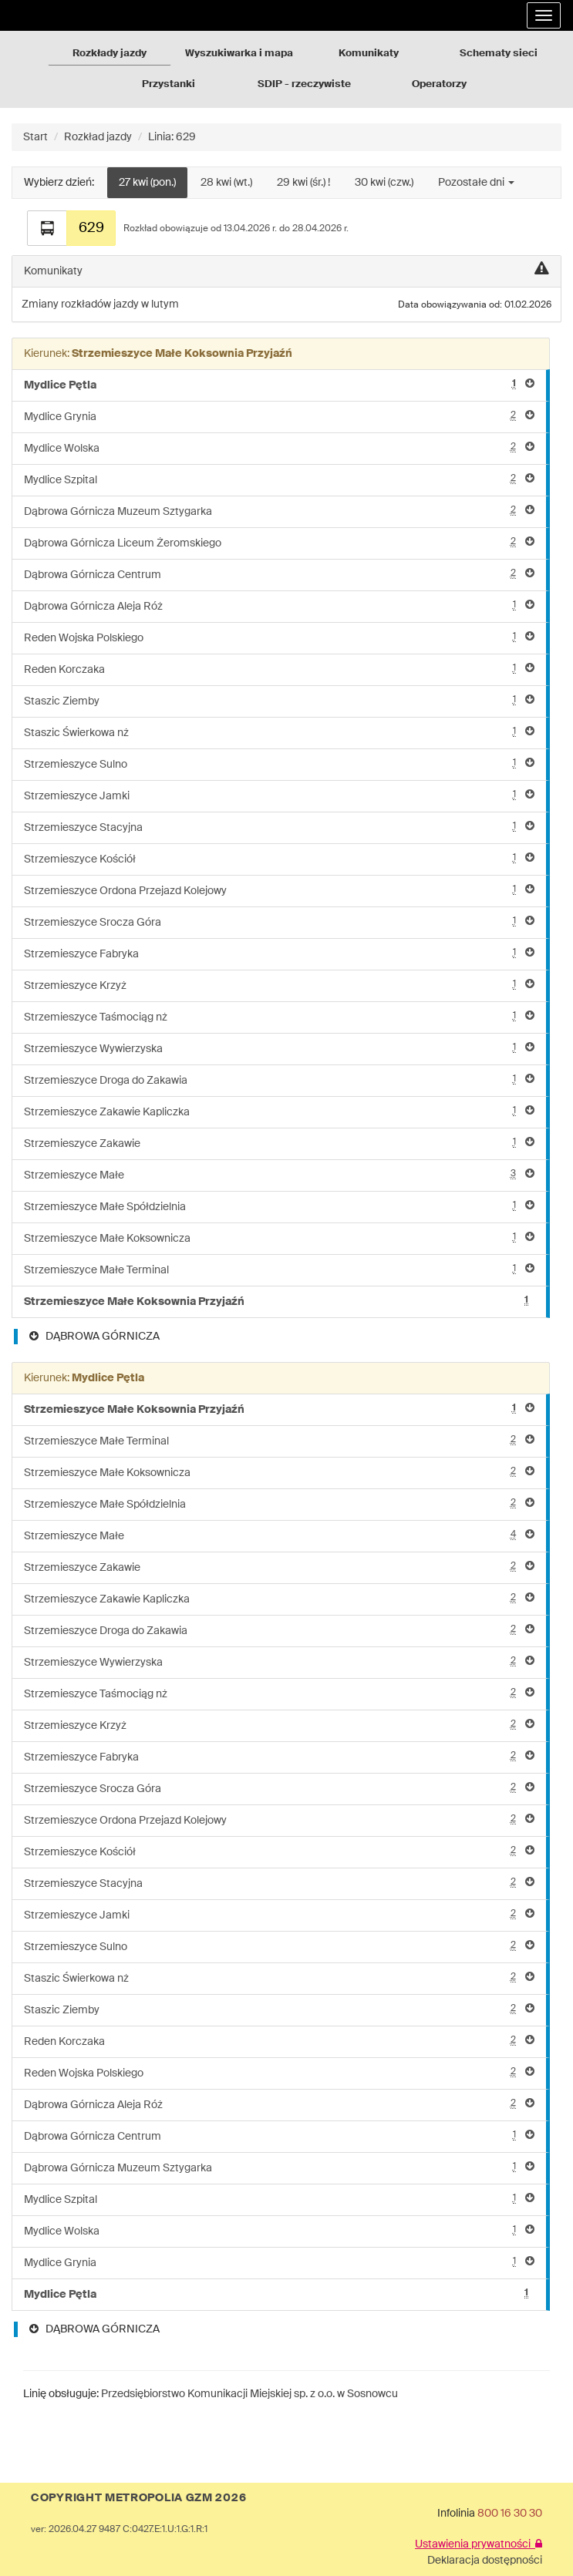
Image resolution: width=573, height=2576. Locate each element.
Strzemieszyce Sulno (279, 763)
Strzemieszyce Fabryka (279, 953)
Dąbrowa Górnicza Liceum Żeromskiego (279, 542)
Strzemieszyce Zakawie (279, 1142)
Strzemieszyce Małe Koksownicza (279, 1237)
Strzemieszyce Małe (279, 1174)
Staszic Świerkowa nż (279, 731)
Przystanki (168, 84)
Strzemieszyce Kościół (279, 858)
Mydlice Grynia (279, 415)
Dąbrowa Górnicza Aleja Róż (279, 605)
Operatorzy (439, 84)
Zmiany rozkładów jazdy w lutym (100, 304)
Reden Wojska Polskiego (279, 637)
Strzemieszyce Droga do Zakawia (279, 1079)
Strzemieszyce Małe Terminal (279, 1269)
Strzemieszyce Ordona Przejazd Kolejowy (279, 889)
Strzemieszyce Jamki (279, 795)
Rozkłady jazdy (109, 54)
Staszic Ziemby (279, 700)
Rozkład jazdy (98, 137)
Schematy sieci (499, 54)
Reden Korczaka (279, 668)
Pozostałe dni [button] (476, 182)
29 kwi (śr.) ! (303, 182)
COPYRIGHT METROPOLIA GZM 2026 (138, 2498)
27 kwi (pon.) (147, 182)
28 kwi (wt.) (226, 182)
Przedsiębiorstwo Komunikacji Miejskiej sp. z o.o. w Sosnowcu (249, 2394)
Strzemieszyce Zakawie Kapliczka (279, 1111)
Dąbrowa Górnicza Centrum (279, 573)
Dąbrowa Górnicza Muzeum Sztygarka (279, 510)
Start (35, 137)
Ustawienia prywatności (478, 2544)
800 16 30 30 (509, 2513)
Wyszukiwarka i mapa (239, 54)
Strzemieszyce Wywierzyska (279, 1047)
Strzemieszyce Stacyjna (279, 826)
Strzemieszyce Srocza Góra (279, 921)
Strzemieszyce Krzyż (279, 984)
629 (91, 228)
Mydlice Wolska (279, 447)
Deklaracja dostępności (484, 2560)
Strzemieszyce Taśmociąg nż (279, 1016)
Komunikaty (369, 54)
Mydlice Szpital (279, 479)
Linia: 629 (172, 137)
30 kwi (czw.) (384, 182)
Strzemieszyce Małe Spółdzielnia (279, 1205)
